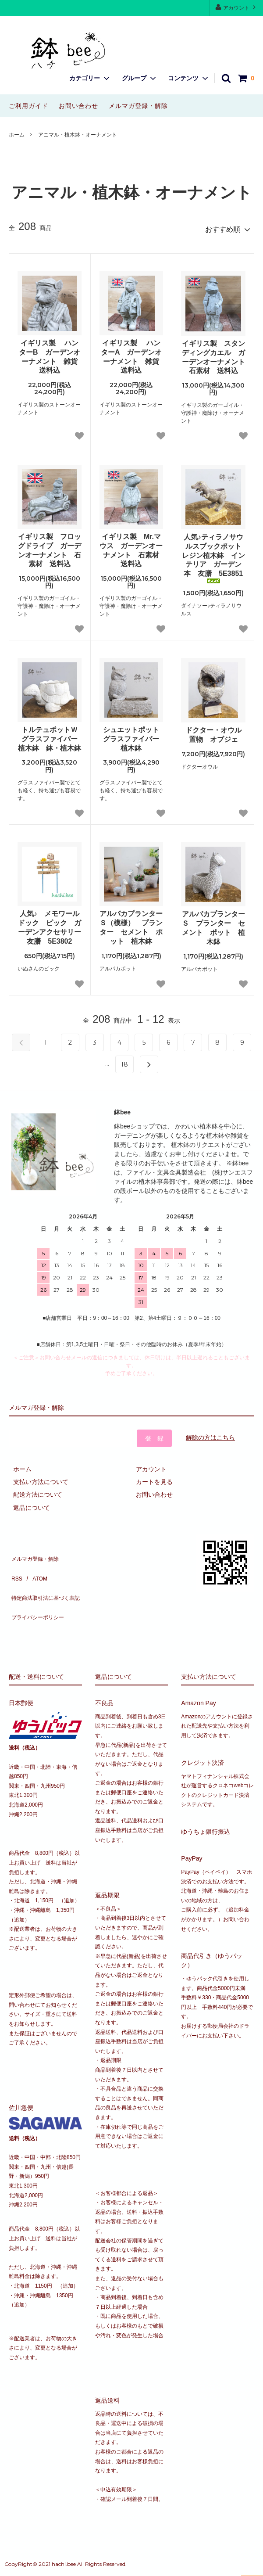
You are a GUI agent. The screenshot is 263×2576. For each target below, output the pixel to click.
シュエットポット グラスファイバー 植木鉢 (133, 735)
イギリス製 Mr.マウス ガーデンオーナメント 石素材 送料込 (131, 546)
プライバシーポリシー (39, 1590)
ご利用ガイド (28, 105)
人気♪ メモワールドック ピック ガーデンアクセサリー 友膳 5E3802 (49, 923)
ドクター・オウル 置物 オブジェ (215, 730)
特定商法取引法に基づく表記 (49, 1577)
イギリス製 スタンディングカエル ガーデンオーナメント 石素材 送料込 (213, 353)
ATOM (34, 1564)
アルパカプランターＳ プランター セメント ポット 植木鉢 (213, 923)
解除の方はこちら (210, 1433)
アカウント (236, 7)
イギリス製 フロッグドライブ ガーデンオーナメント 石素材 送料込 (49, 546)
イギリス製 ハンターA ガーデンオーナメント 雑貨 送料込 (132, 352)
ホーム (17, 135)
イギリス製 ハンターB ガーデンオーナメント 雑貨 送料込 (50, 352)
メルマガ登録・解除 (138, 105)
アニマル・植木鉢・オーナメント (77, 135)
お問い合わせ (78, 105)
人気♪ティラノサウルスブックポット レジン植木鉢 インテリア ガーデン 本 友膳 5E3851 (213, 554)
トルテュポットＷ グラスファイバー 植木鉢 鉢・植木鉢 (50, 735)
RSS (15, 1564)
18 (124, 1060)
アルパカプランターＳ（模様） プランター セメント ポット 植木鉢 (131, 923)
